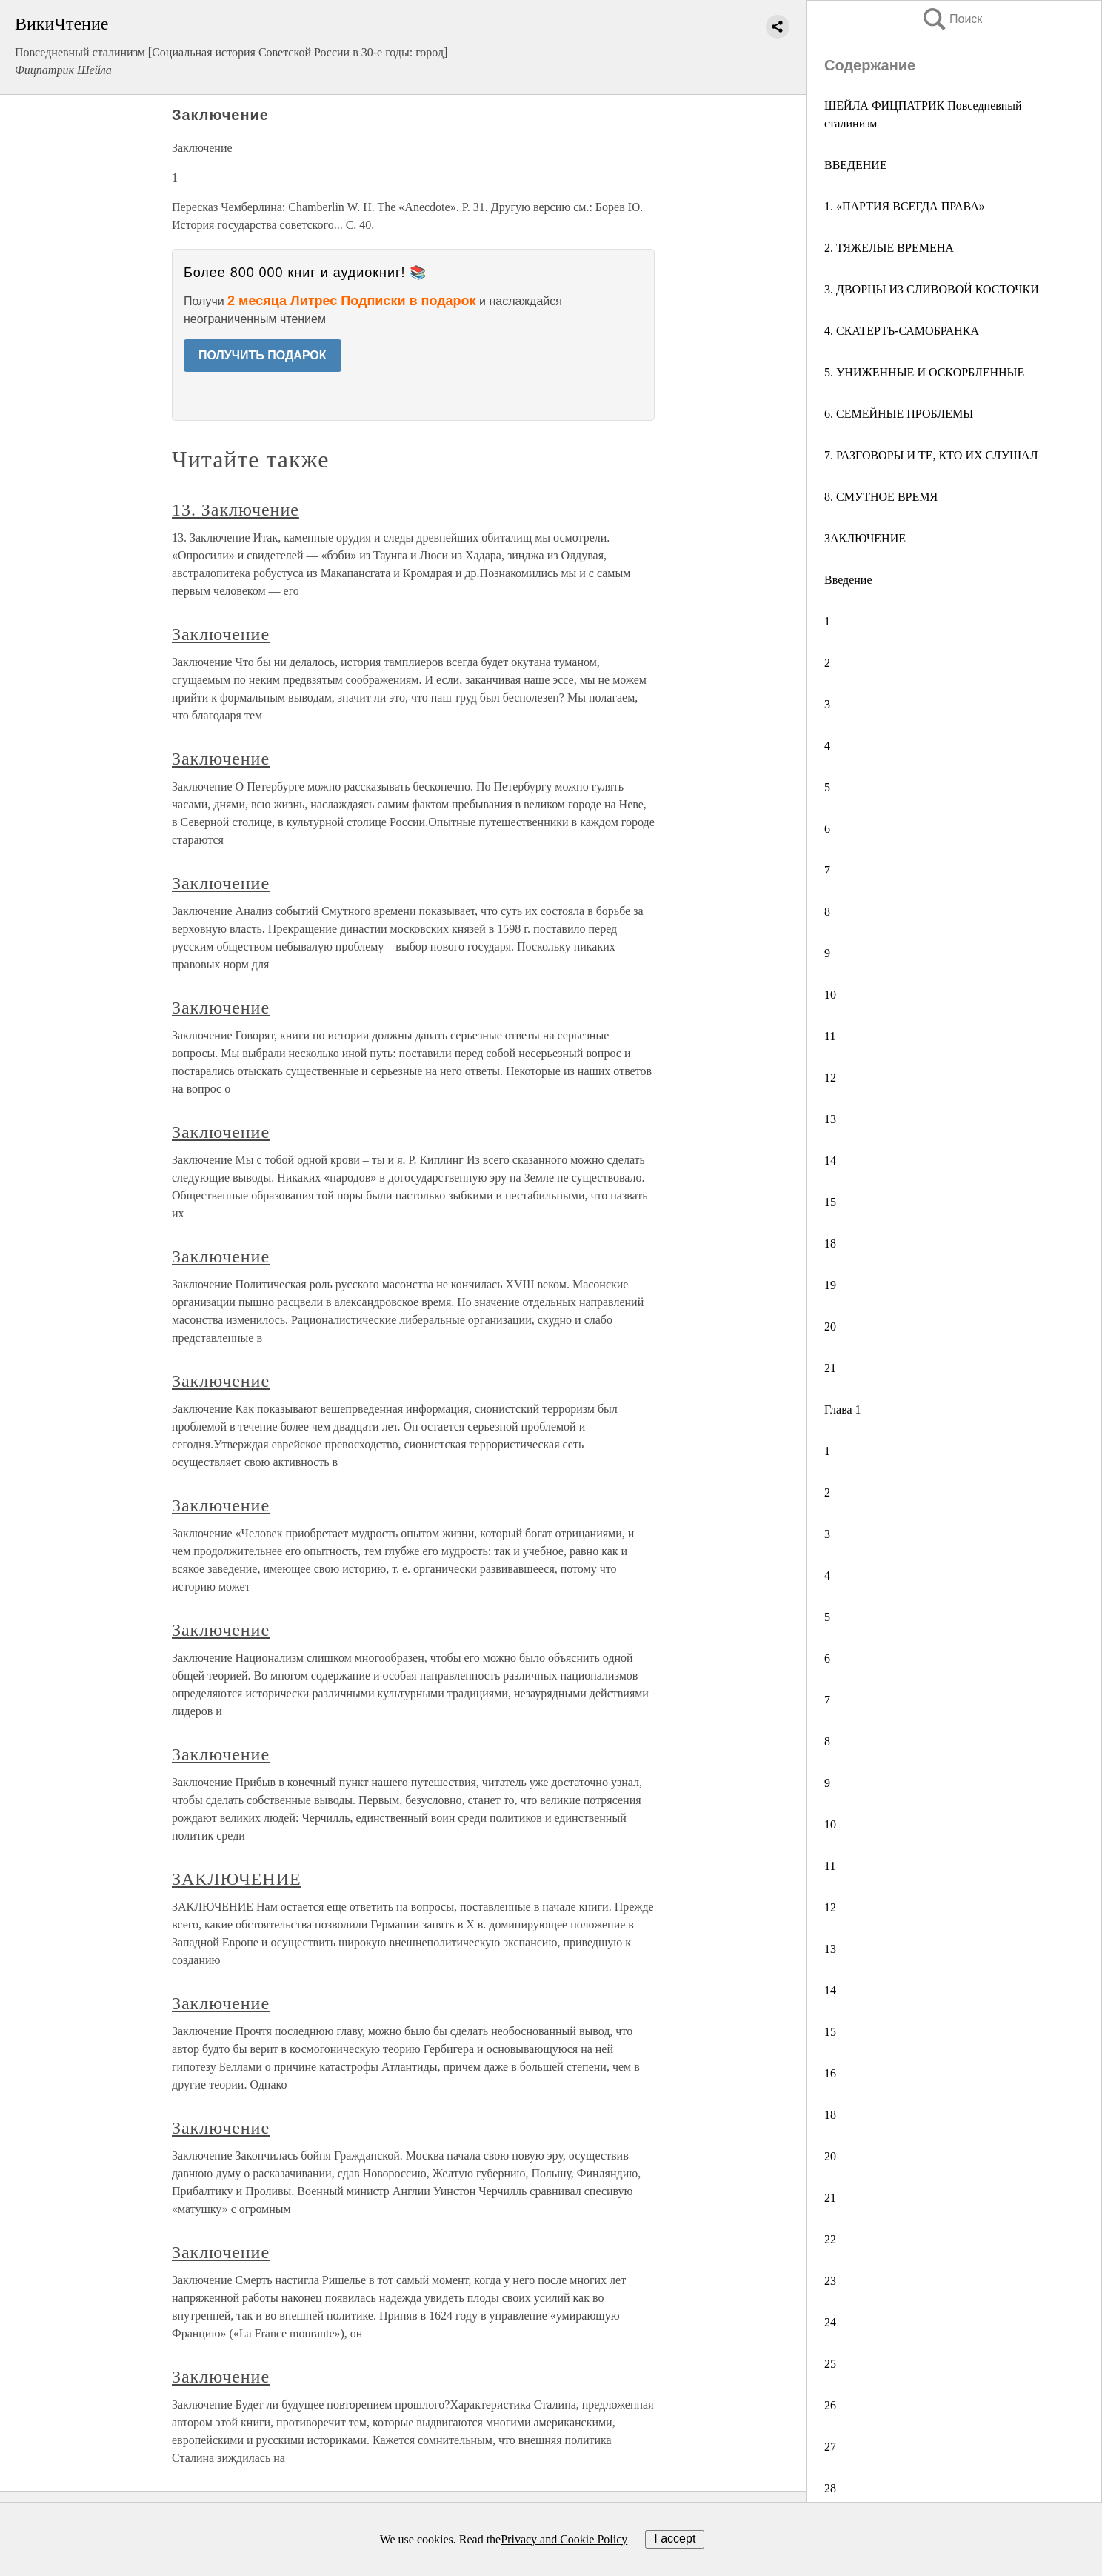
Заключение (221, 634)
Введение (848, 579)
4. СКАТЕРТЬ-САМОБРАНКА (901, 331)
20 (830, 1326)
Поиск (951, 19)
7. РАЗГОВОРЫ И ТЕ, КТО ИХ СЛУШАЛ (931, 455)
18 (830, 1243)
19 (830, 1285)
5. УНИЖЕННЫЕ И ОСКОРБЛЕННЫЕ (924, 372)
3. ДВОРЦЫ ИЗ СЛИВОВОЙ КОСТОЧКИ (931, 289)
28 (830, 2488)
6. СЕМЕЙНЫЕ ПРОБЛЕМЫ (898, 413)
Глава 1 (842, 1409)
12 (830, 1077)
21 (830, 1368)
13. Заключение (235, 509)
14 (830, 1160)
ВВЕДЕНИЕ (855, 165)
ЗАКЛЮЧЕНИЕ (865, 538)
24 (830, 2322)
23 (830, 2280)
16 (830, 2073)
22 (830, 2239)
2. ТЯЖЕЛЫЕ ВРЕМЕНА (889, 248)
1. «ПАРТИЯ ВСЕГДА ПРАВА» (904, 206)
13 (830, 1119)
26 (830, 2405)
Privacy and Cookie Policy (564, 2539)
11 (829, 1036)
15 (830, 1202)
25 (830, 2363)
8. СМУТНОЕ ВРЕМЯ (881, 496)
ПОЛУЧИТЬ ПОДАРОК (262, 355)
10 (830, 994)
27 (830, 2446)
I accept (674, 2538)
